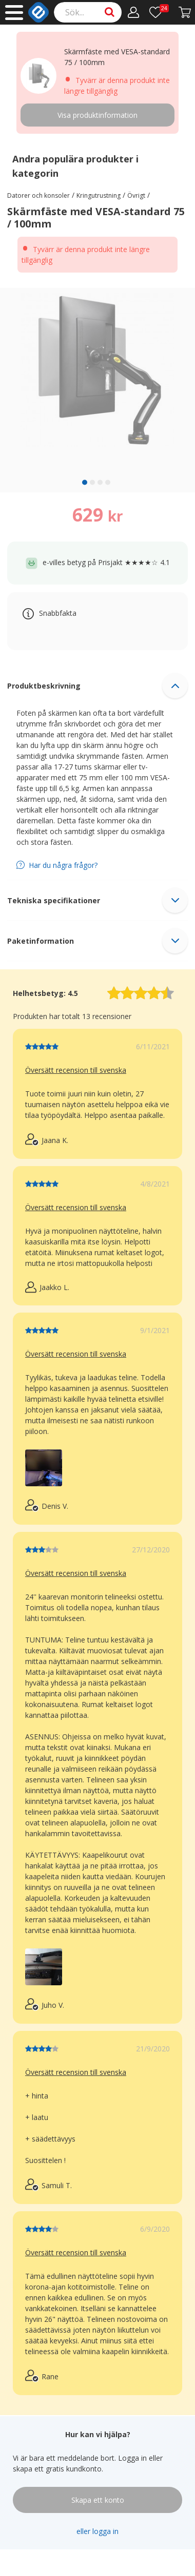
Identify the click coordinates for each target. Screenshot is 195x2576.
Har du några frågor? (63, 865)
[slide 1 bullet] (84, 482)
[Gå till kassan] (185, 12)
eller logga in (97, 2531)
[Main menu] (14, 13)
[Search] (88, 12)
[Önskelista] (159, 12)
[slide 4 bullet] (107, 482)
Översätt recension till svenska (75, 1070)
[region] (97, 390)
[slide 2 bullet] (92, 482)
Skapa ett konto (97, 2500)
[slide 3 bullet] (100, 482)
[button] (97, 685)
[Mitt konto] (133, 12)
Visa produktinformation (97, 115)
